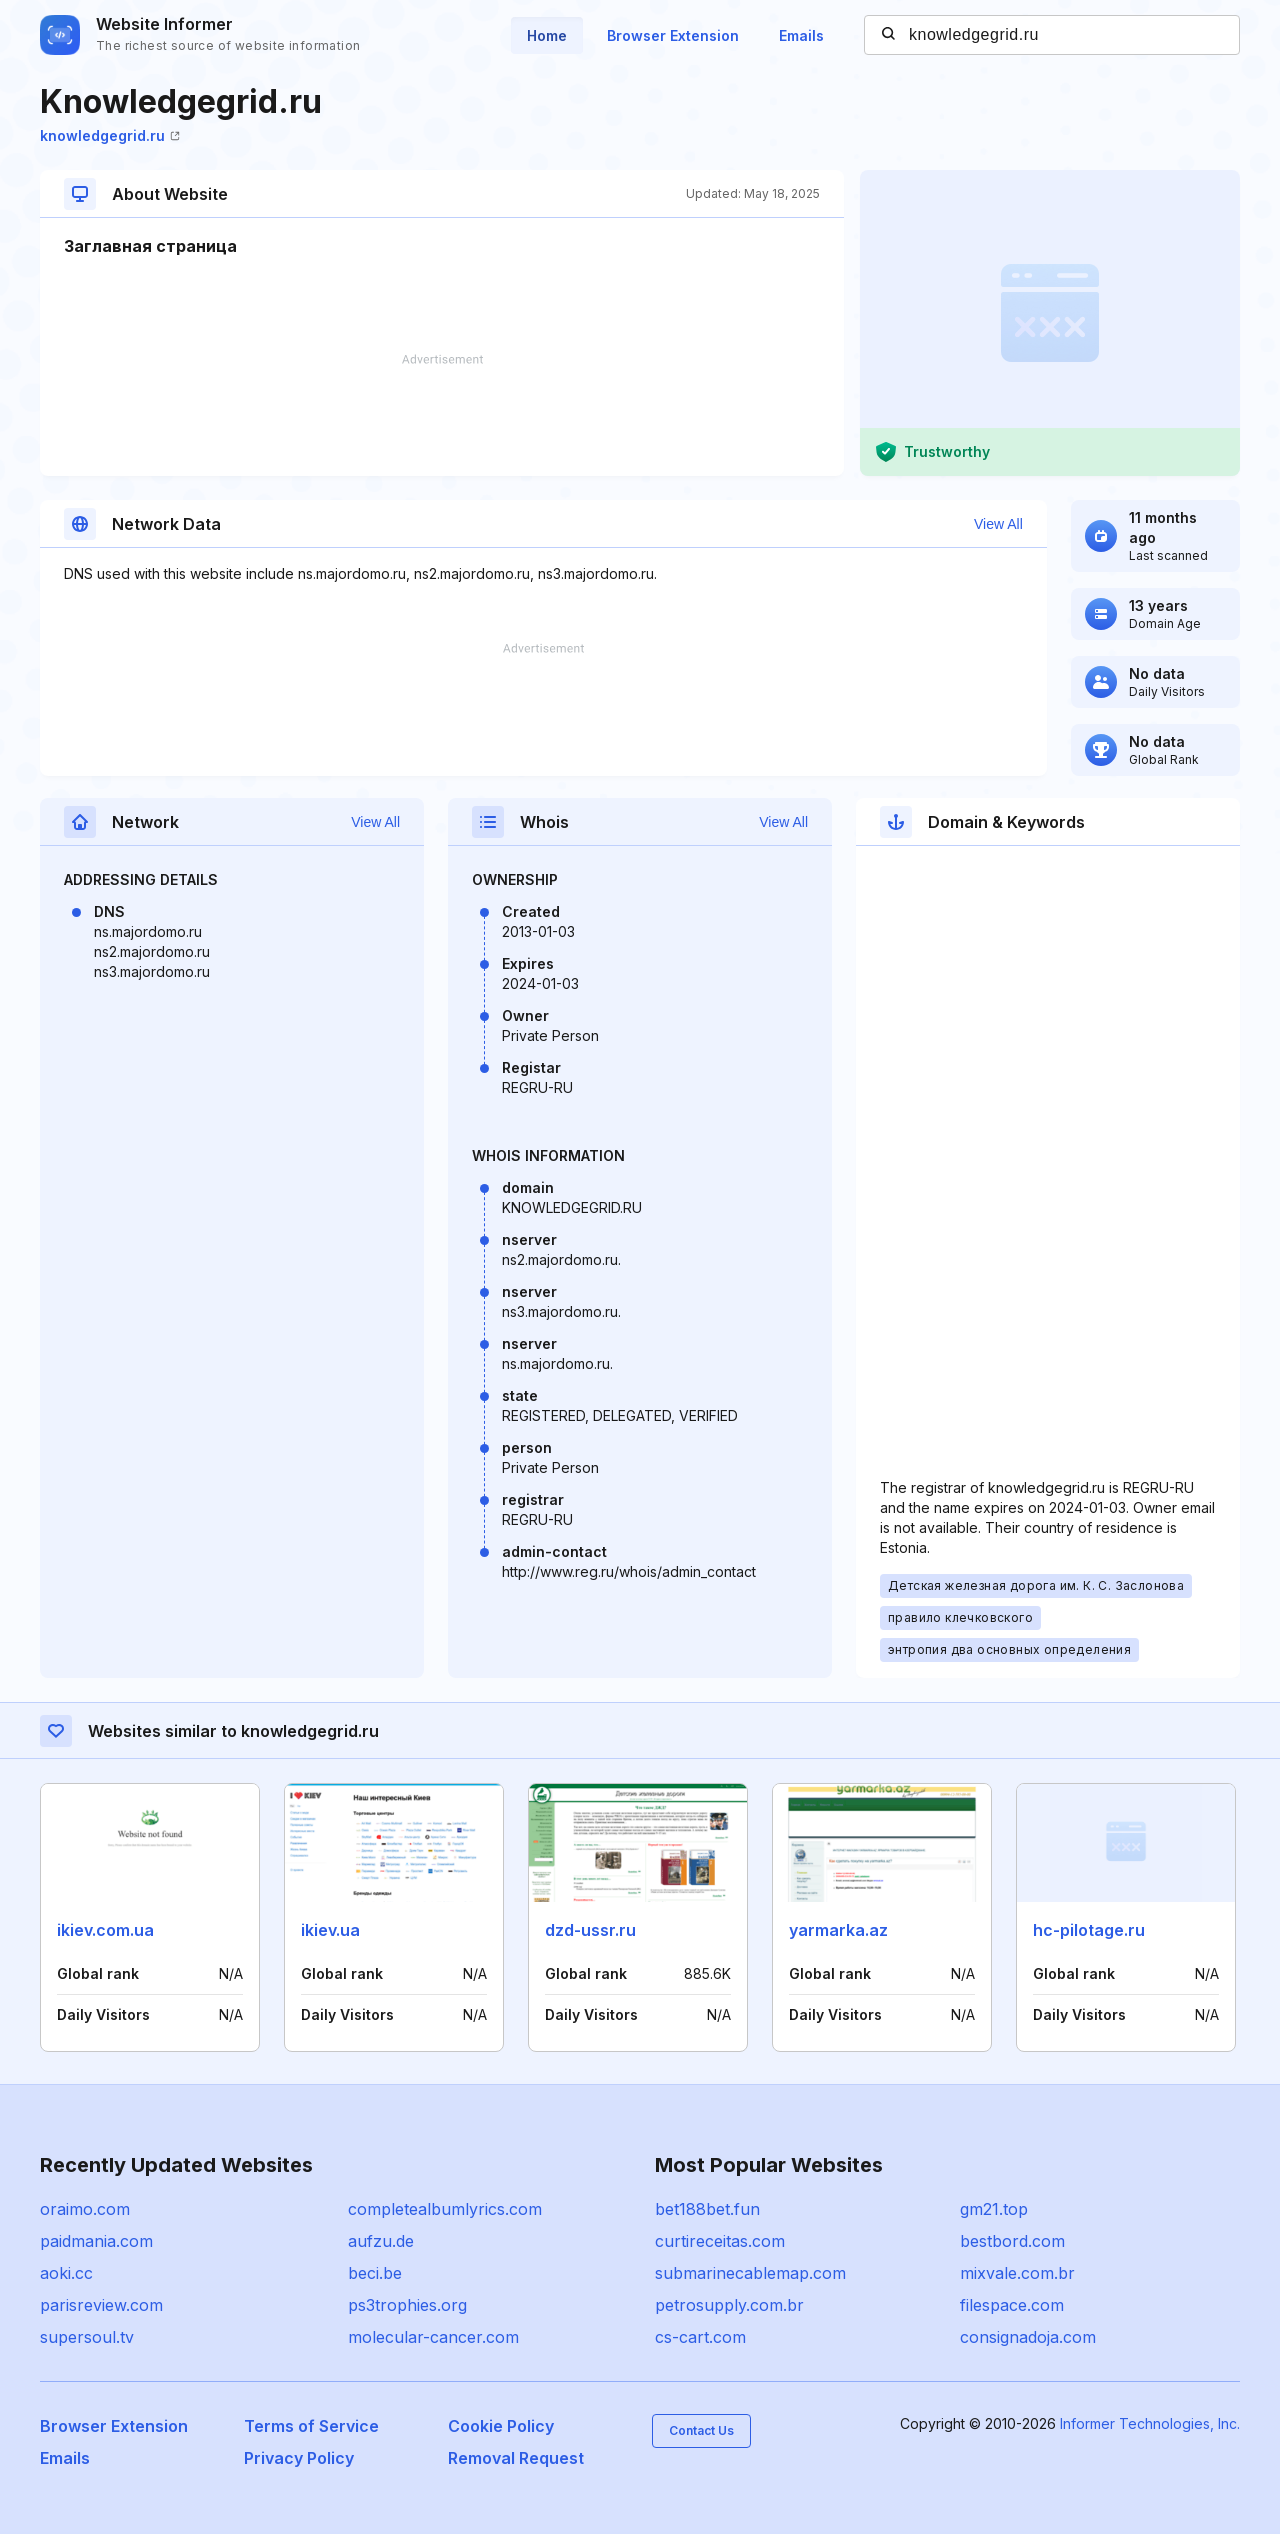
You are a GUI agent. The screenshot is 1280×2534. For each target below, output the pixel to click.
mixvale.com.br (1017, 2273)
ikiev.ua (330, 1930)
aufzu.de (381, 2241)
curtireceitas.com (720, 2241)
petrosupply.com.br (729, 2305)
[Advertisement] (442, 415)
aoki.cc (66, 2273)
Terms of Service (311, 2426)
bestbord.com (1012, 2241)
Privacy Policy (299, 2458)
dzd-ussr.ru (590, 1930)
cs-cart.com (700, 2337)
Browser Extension (673, 35)
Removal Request (516, 2458)
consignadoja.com (1028, 2337)
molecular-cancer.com (433, 2337)
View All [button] (998, 524)
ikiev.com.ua (105, 1930)
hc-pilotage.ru (1089, 1930)
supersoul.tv (87, 2337)
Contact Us (701, 2430)
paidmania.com (96, 2241)
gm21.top (994, 2209)
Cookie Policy (501, 2426)
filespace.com (1012, 2305)
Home (547, 35)
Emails (801, 35)
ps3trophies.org (407, 2305)
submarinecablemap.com (750, 2273)
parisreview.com (101, 2305)
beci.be (375, 2273)
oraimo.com (85, 2209)
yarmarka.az (838, 1930)
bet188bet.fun (707, 2209)
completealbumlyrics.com (445, 2209)
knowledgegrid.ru (110, 135)
